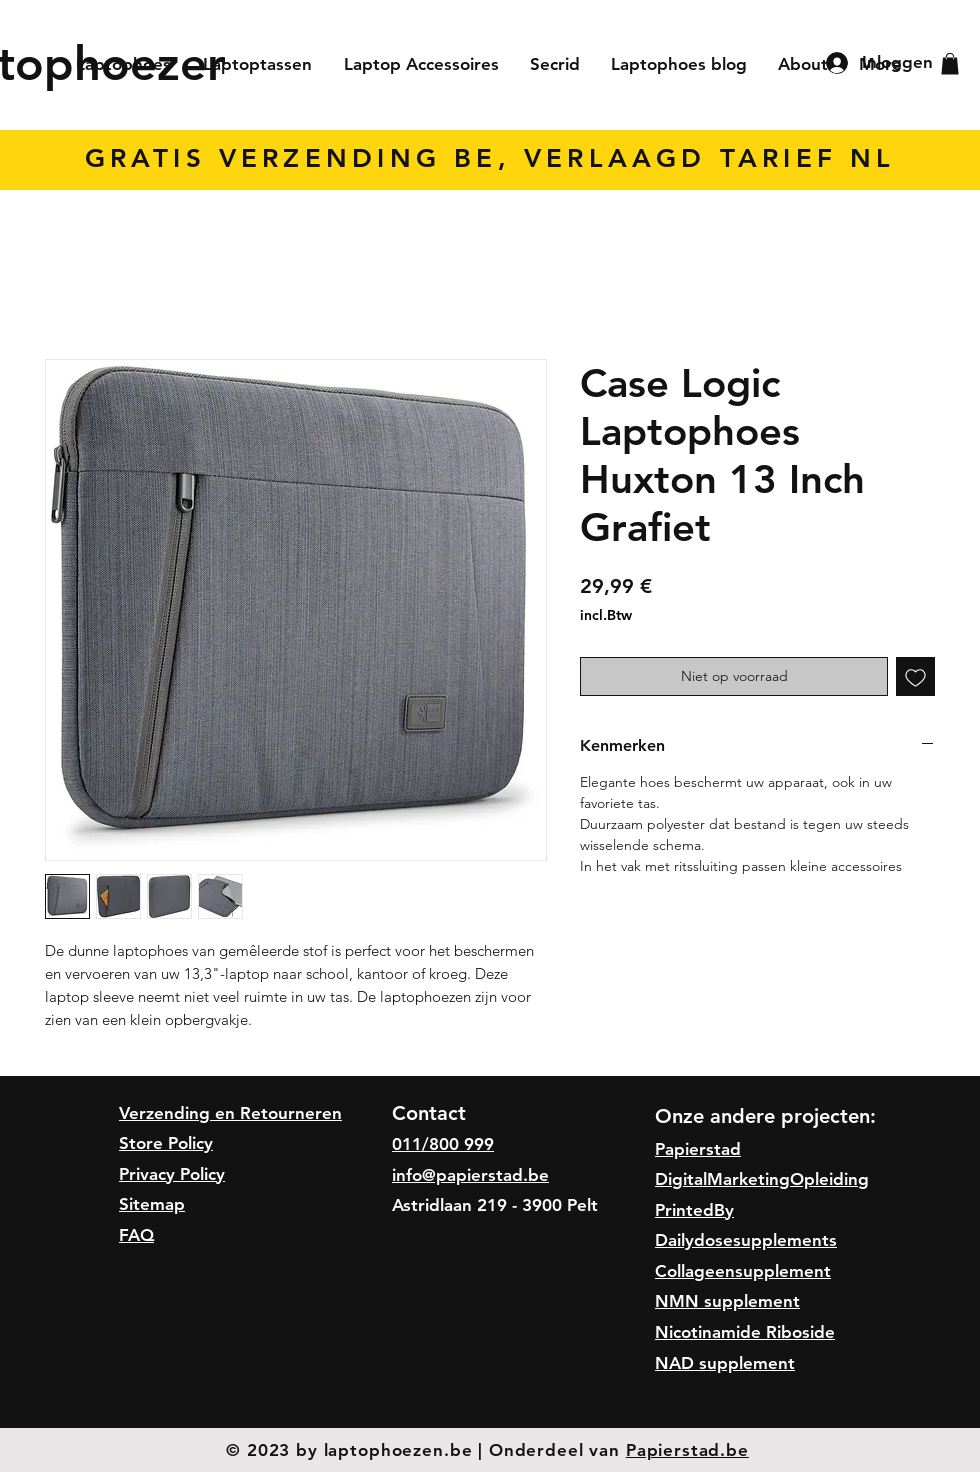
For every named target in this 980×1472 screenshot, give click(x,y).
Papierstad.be (687, 1450)
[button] (950, 64)
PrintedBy (694, 1210)
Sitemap (152, 1204)
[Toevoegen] (915, 676)
